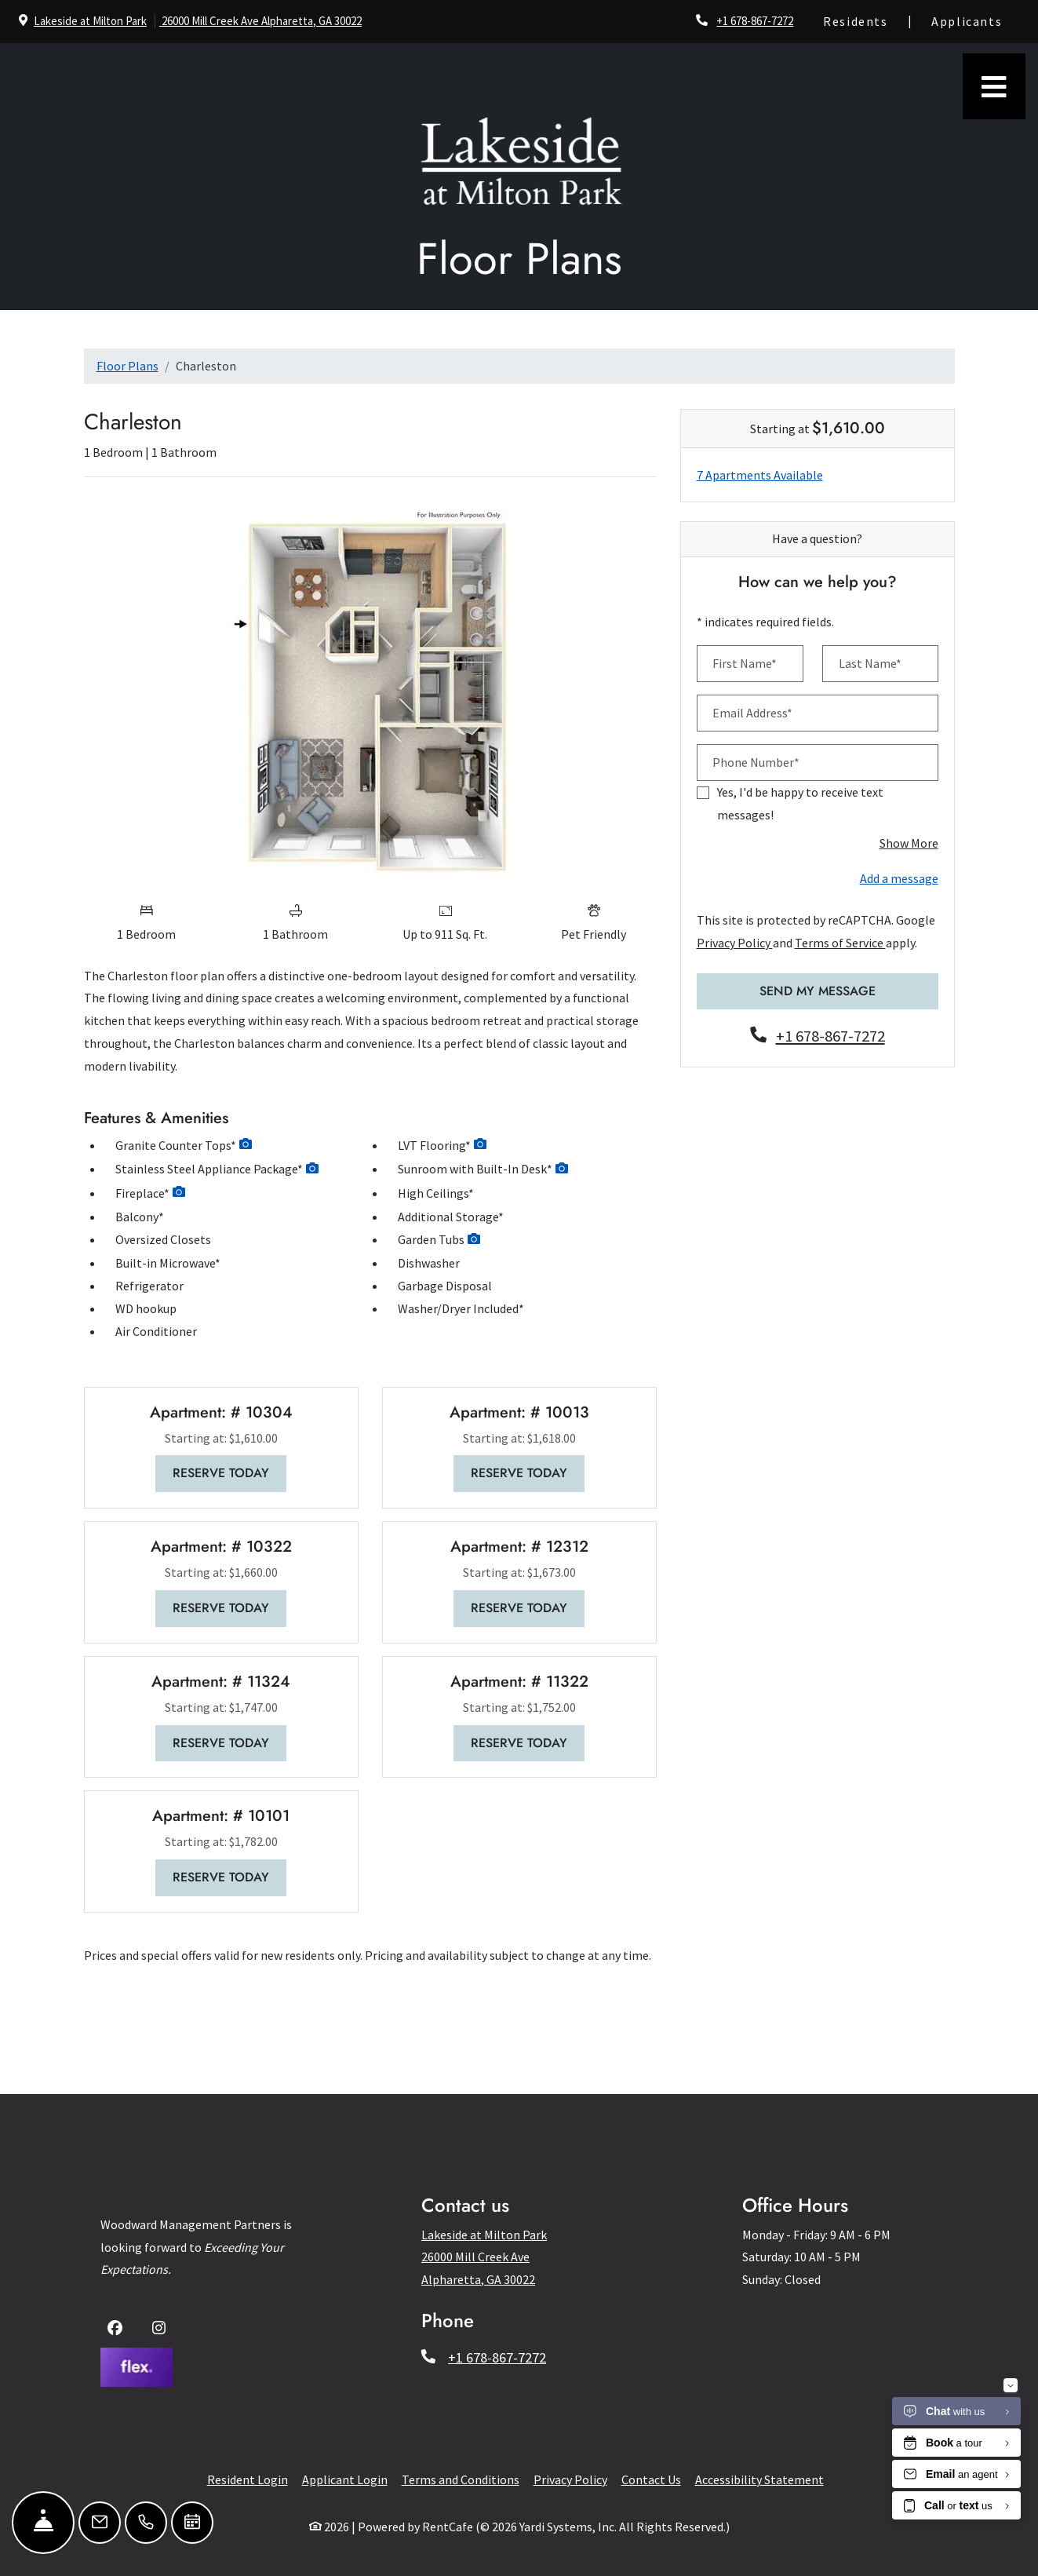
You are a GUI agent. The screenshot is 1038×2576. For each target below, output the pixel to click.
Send (423, 2397)
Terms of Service (840, 942)
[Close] (643, 2139)
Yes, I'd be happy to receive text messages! (800, 803)
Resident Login (247, 2479)
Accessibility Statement (759, 2479)
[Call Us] (146, 2522)
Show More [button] (909, 843)
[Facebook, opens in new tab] (118, 2330)
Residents (864, 19)
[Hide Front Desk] (43, 2522)
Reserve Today (229, 1471)
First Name (429, 2326)
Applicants (975, 19)
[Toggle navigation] (994, 86)
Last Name (560, 2326)
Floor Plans (127, 366)
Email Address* (752, 713)
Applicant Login (345, 2479)
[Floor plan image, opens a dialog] (370, 691)
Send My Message (817, 991)
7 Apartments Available (760, 475)
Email (416, 2361)
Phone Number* (755, 762)
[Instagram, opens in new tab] (162, 2330)
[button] (246, 1145)
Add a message (899, 878)
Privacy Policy (735, 942)
